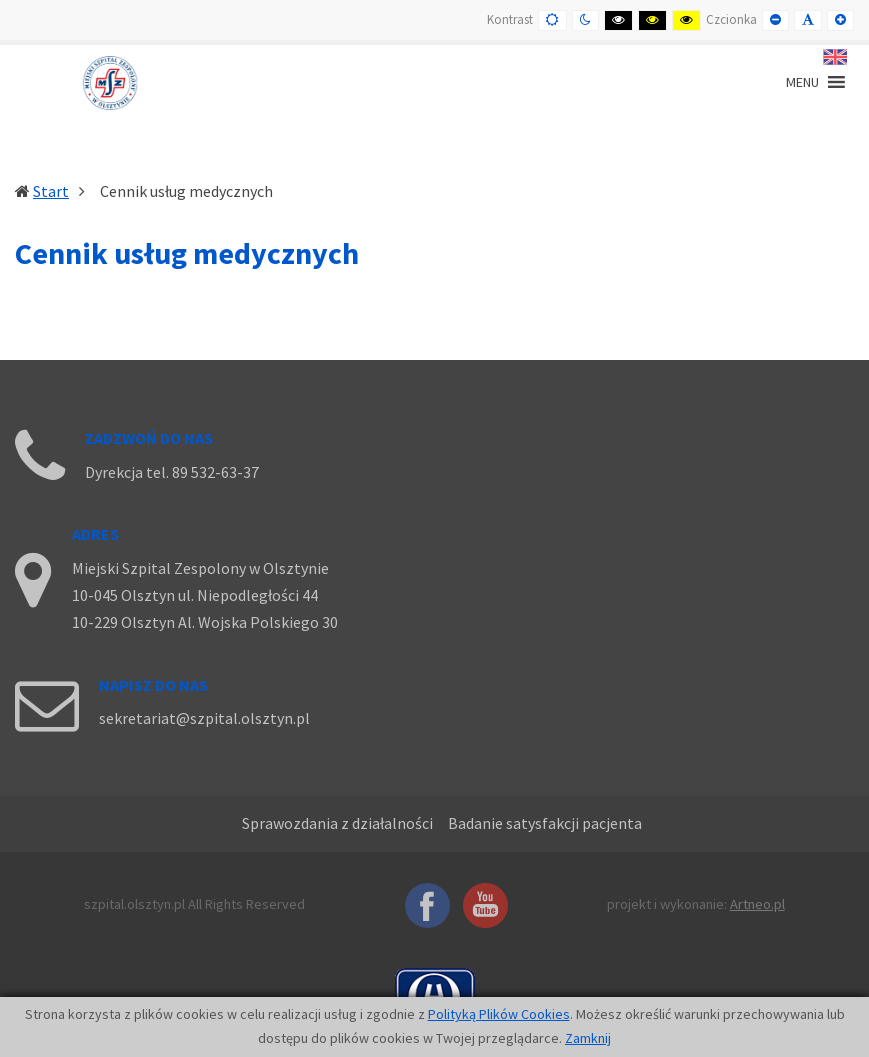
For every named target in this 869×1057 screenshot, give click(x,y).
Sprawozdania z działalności (337, 823)
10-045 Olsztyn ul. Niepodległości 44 (195, 595)
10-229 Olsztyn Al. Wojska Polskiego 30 (205, 622)
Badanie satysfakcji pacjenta (545, 823)
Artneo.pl (757, 904)
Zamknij (588, 1038)
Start (51, 191)
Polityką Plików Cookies (499, 1014)
